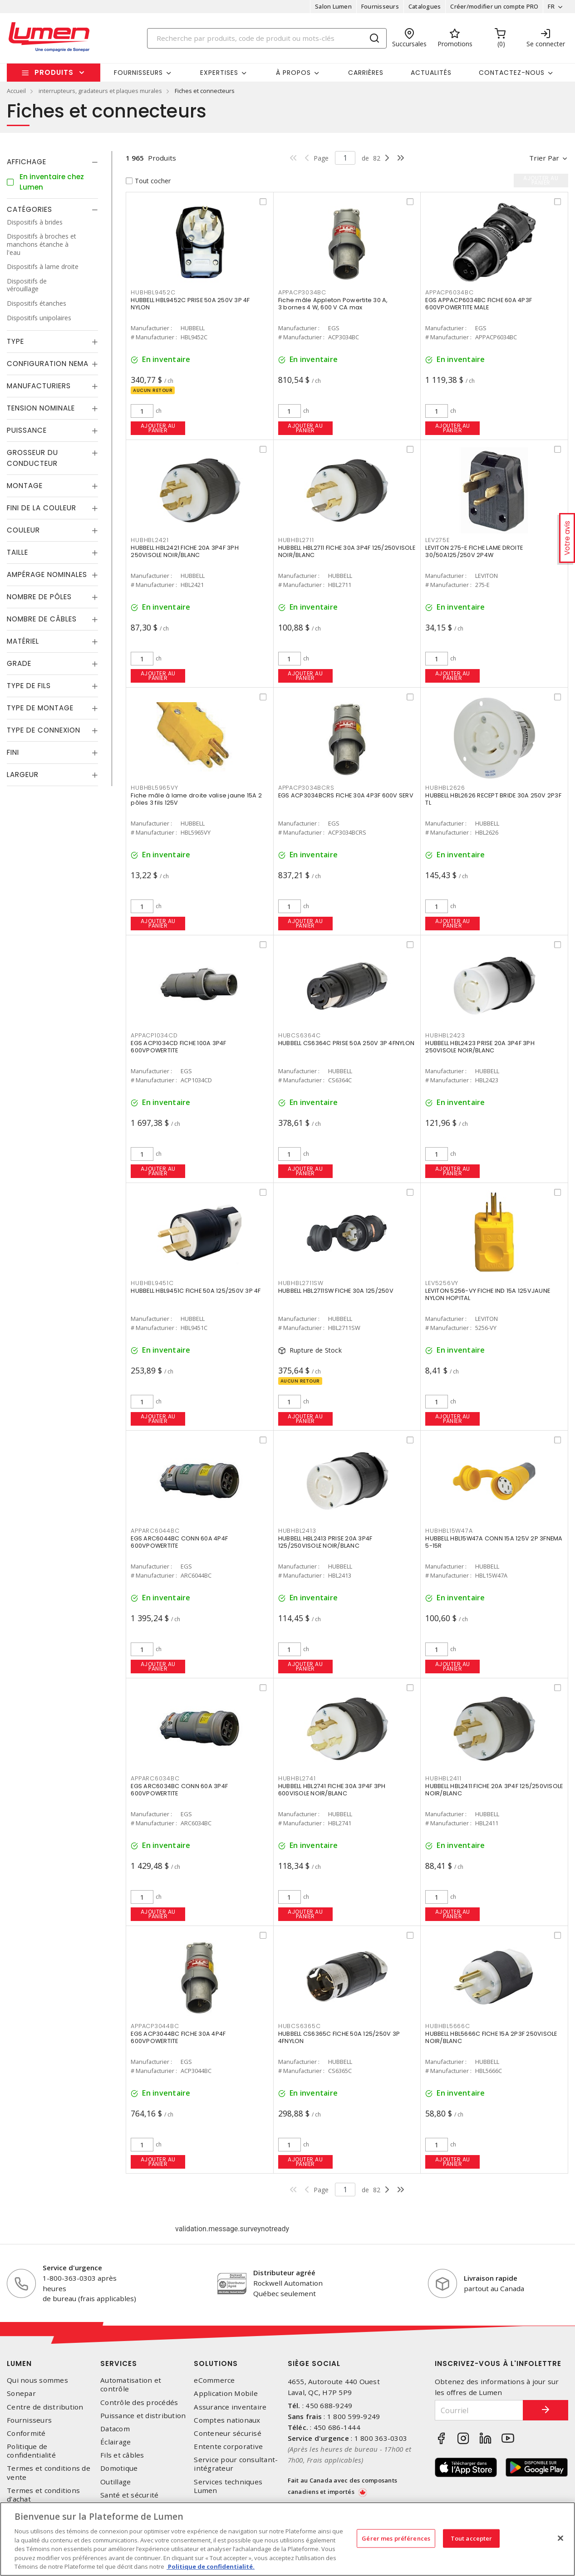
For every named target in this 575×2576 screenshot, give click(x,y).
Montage (25, 485)
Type (15, 341)
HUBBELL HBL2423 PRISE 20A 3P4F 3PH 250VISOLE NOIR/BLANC (480, 1046)
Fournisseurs (380, 6)
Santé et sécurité (129, 2495)
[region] (287, 2539)
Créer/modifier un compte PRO (494, 6)
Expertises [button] (219, 72)
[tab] (52, 161)
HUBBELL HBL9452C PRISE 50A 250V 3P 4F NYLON (190, 303)
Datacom (115, 2428)
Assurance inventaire (230, 2407)
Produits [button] (54, 72)
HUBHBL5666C (447, 2026)
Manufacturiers (39, 386)
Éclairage (115, 2442)
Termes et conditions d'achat (43, 2494)
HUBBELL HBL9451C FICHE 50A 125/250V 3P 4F (195, 1291)
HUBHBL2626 (445, 788)
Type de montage (40, 708)
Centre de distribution (45, 2407)
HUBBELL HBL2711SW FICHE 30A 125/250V (335, 1291)
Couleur (23, 530)
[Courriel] (479, 2410)
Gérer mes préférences (396, 2538)
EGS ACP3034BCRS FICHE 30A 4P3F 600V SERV (345, 795)
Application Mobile (226, 2393)
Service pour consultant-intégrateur (236, 2464)
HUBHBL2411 (443, 1778)
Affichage (26, 161)
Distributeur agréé (284, 2272)
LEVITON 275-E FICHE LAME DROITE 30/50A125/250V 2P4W (474, 551)
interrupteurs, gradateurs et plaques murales (100, 91)
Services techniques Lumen (228, 2486)
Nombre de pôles (39, 596)
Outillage (115, 2482)
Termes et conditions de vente (48, 2472)
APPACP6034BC (449, 292)
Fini (13, 752)
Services (118, 2363)
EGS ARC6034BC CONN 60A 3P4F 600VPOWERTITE (179, 1789)
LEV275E (437, 540)
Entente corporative (228, 2446)
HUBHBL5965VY (154, 788)
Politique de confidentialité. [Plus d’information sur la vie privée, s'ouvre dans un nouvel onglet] (211, 2566)
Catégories (29, 209)
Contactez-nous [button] (512, 72)
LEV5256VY (441, 1283)
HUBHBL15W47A (448, 1531)
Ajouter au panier (158, 428)
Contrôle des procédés (139, 2402)
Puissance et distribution (143, 2415)
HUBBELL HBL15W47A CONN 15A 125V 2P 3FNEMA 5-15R (493, 1542)
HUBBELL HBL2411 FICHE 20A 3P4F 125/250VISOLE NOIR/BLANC (494, 1789)
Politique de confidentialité (31, 2450)
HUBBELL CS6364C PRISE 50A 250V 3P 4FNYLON (346, 1043)
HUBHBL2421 (150, 540)
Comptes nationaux (227, 2420)
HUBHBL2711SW (301, 1283)
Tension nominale (41, 408)
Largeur (23, 774)
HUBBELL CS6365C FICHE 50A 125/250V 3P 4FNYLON (339, 2037)
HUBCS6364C (299, 1035)
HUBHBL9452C (153, 292)
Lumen (19, 2363)
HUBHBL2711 (296, 540)
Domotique (119, 2468)
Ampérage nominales (47, 574)
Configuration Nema (47, 363)
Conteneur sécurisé (227, 2433)
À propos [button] (293, 72)
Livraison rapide (490, 2278)
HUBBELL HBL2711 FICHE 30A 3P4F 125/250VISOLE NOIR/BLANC (346, 551)
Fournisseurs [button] (138, 72)
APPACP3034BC (302, 292)
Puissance (27, 430)
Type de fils (29, 685)
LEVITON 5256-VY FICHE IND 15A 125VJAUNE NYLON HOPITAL (487, 1294)
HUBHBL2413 (297, 1531)
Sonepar (21, 2393)
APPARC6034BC (155, 1778)
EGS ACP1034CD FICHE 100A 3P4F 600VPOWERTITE (178, 1046)
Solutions (216, 2363)
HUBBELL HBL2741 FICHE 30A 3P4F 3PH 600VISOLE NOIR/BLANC (332, 1789)
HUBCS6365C (299, 2026)
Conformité (26, 2433)
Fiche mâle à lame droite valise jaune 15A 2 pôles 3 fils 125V (196, 799)
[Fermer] (560, 2538)
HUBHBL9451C (152, 1283)
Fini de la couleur (41, 508)
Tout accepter (471, 2538)
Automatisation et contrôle (130, 2384)
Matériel (23, 641)
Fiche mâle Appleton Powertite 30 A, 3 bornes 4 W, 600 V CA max (333, 303)
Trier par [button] (544, 157)
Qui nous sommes (37, 2380)
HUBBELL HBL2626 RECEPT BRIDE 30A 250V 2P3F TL (493, 799)
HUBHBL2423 (445, 1035)
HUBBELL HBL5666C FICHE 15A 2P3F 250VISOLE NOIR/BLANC (491, 2037)
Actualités (431, 72)
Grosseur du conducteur (32, 458)
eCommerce (214, 2380)
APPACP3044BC (155, 2026)
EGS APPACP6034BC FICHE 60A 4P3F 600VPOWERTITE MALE (478, 303)
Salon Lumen (333, 6)
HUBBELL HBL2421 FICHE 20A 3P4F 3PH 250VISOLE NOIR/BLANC (185, 551)
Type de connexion (43, 730)
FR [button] (551, 6)
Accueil (16, 91)
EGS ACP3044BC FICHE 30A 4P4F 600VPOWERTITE (178, 2037)
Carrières (365, 72)
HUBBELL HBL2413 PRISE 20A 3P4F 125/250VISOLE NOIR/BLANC (325, 1542)
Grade (19, 663)
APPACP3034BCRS (306, 788)
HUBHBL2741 (297, 1778)
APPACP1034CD (154, 1035)
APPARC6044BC (155, 1531)
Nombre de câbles (42, 619)
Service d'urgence (72, 2267)
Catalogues (424, 6)
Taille (17, 552)
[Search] (267, 38)
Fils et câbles (122, 2455)
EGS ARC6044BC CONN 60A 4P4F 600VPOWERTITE (179, 1542)
